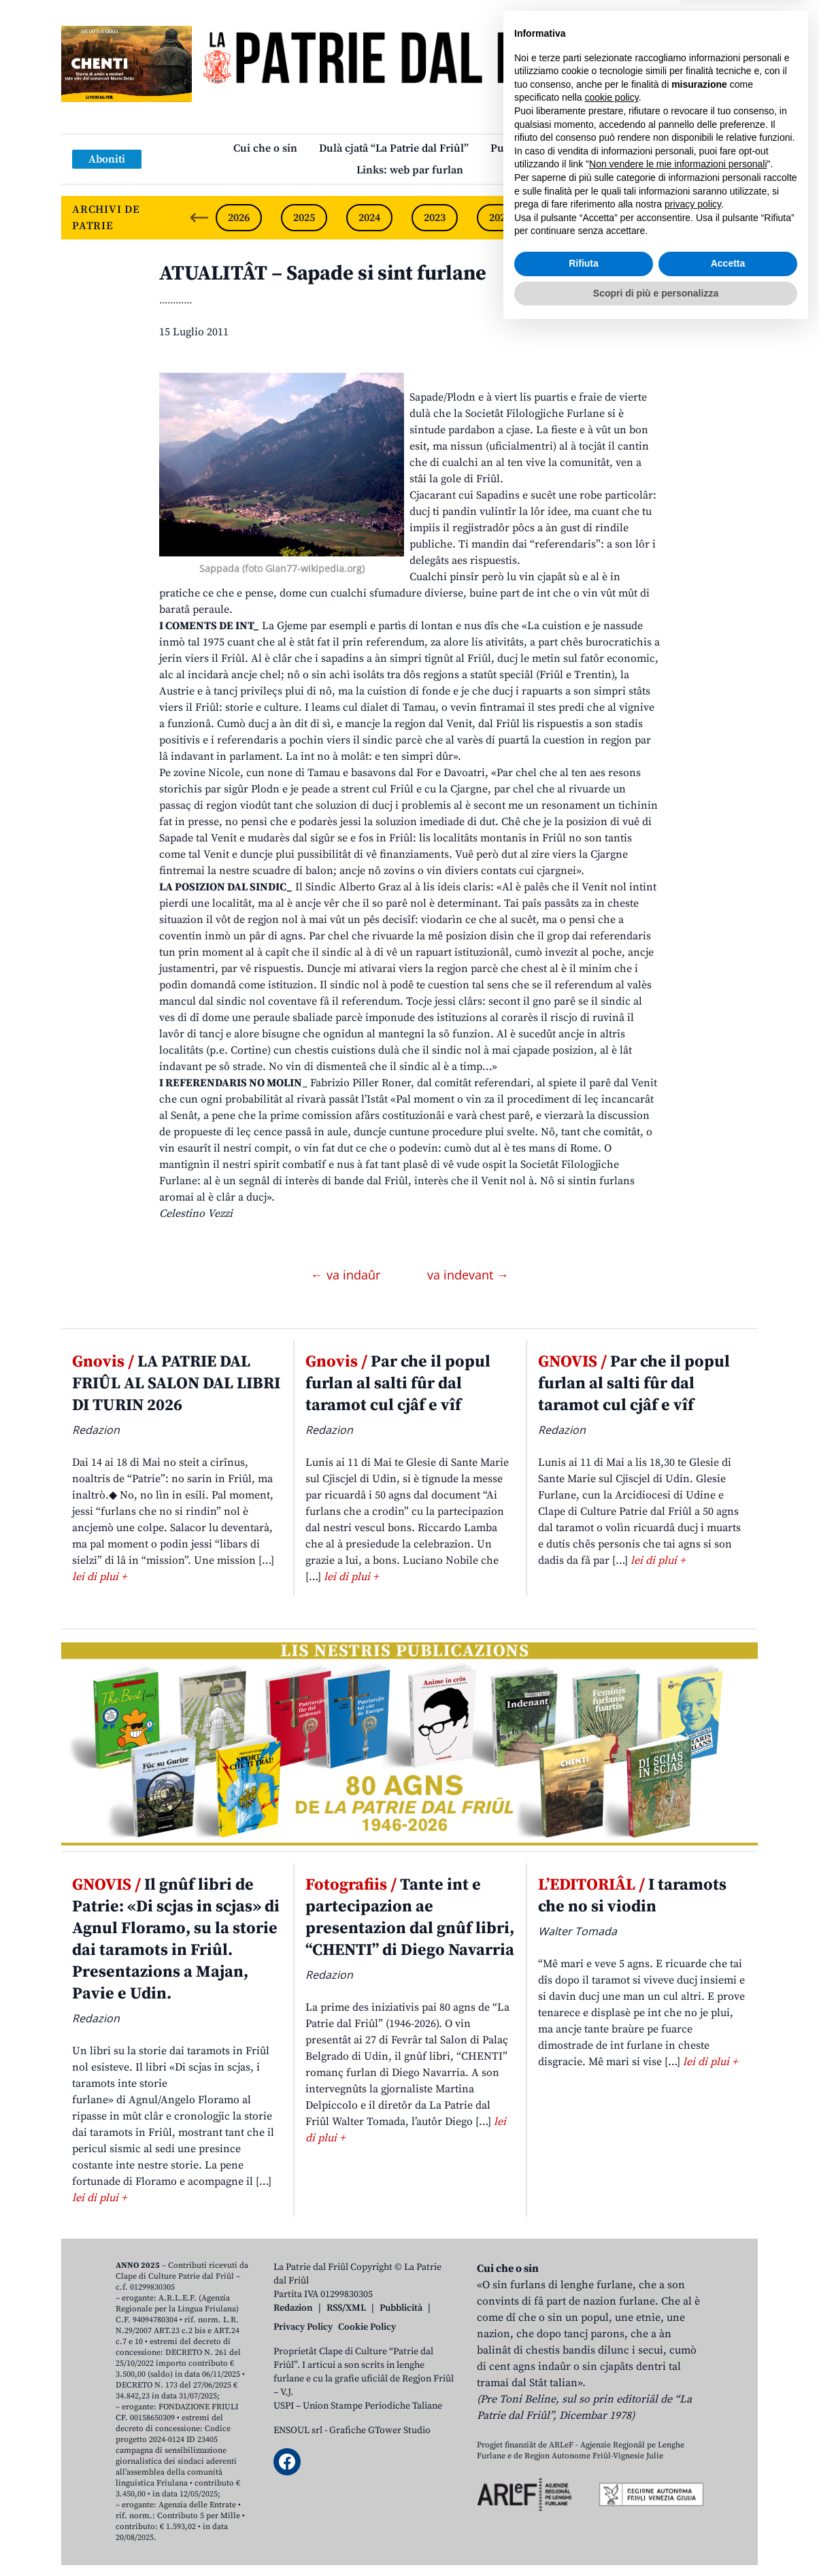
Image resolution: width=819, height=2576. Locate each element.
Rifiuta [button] (584, 2509)
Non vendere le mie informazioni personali (678, 2410)
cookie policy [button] (612, 2343)
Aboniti (106, 159)
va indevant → (468, 1275)
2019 (696, 217)
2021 (565, 217)
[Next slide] (736, 218)
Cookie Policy (367, 2327)
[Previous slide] (199, 218)
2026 (239, 217)
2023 (435, 217)
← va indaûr (347, 1275)
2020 (630, 217)
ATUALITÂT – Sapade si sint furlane (322, 273)
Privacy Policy (303, 2327)
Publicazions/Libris (538, 148)
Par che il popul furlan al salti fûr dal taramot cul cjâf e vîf (397, 1384)
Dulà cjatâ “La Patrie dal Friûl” (394, 148)
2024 (369, 217)
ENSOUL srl (297, 2430)
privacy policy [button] (693, 2450)
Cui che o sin (265, 148)
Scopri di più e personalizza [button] (655, 2538)
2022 (500, 217)
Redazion (293, 2308)
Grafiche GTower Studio (380, 2430)
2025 (304, 217)
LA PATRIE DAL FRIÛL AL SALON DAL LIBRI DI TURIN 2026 (176, 1384)
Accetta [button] (728, 2509)
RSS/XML (346, 2308)
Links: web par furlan (409, 170)
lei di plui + (99, 1577)
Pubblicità (401, 2308)
